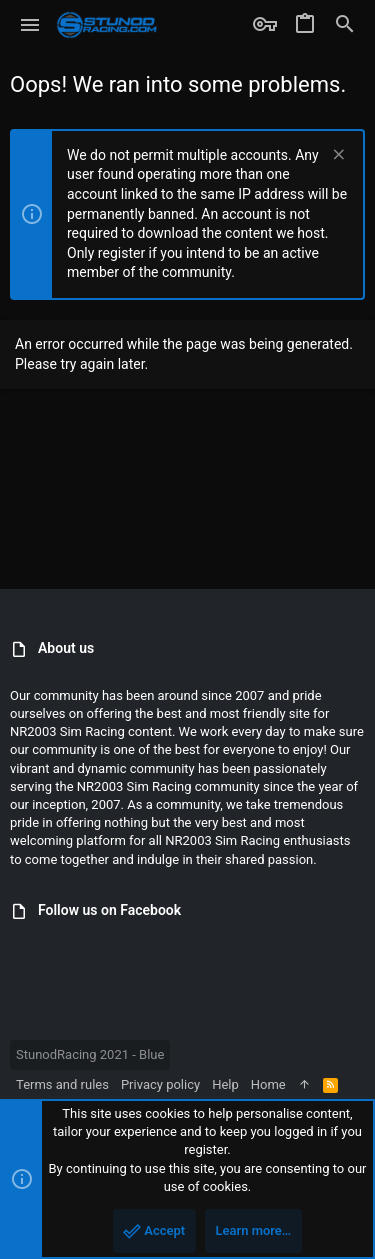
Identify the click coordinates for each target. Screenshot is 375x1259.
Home (268, 1084)
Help (225, 1084)
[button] (30, 25)
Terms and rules (62, 1084)
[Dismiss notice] (336, 156)
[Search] (345, 25)
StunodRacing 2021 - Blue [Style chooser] (90, 1054)
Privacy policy (160, 1084)
